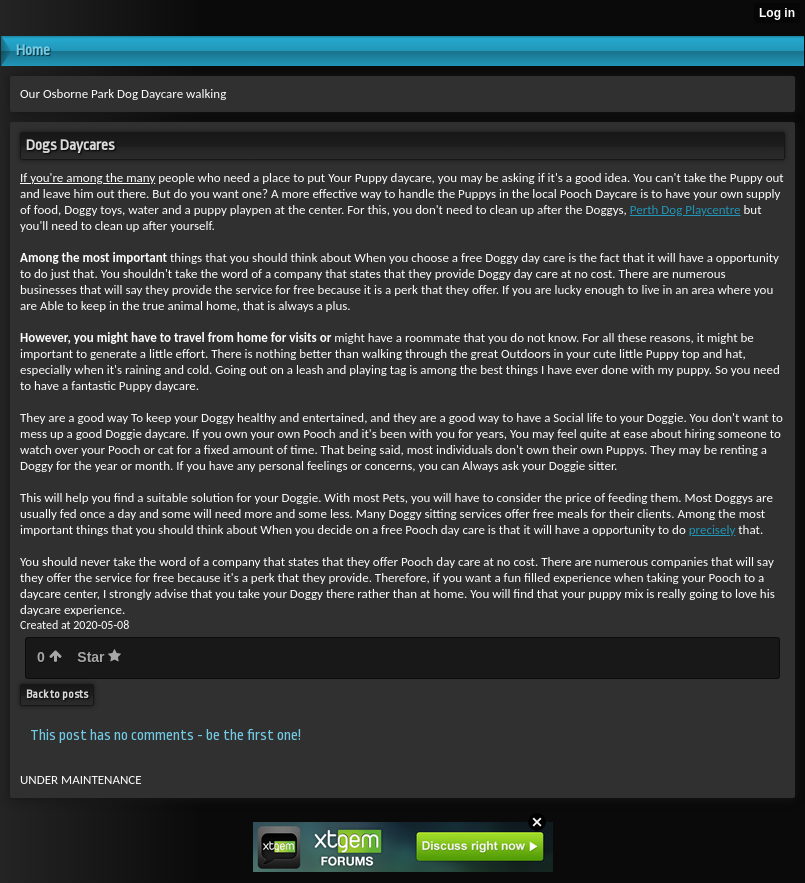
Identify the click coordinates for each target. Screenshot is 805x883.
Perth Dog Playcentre (685, 209)
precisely (712, 529)
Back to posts (57, 694)
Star (99, 657)
